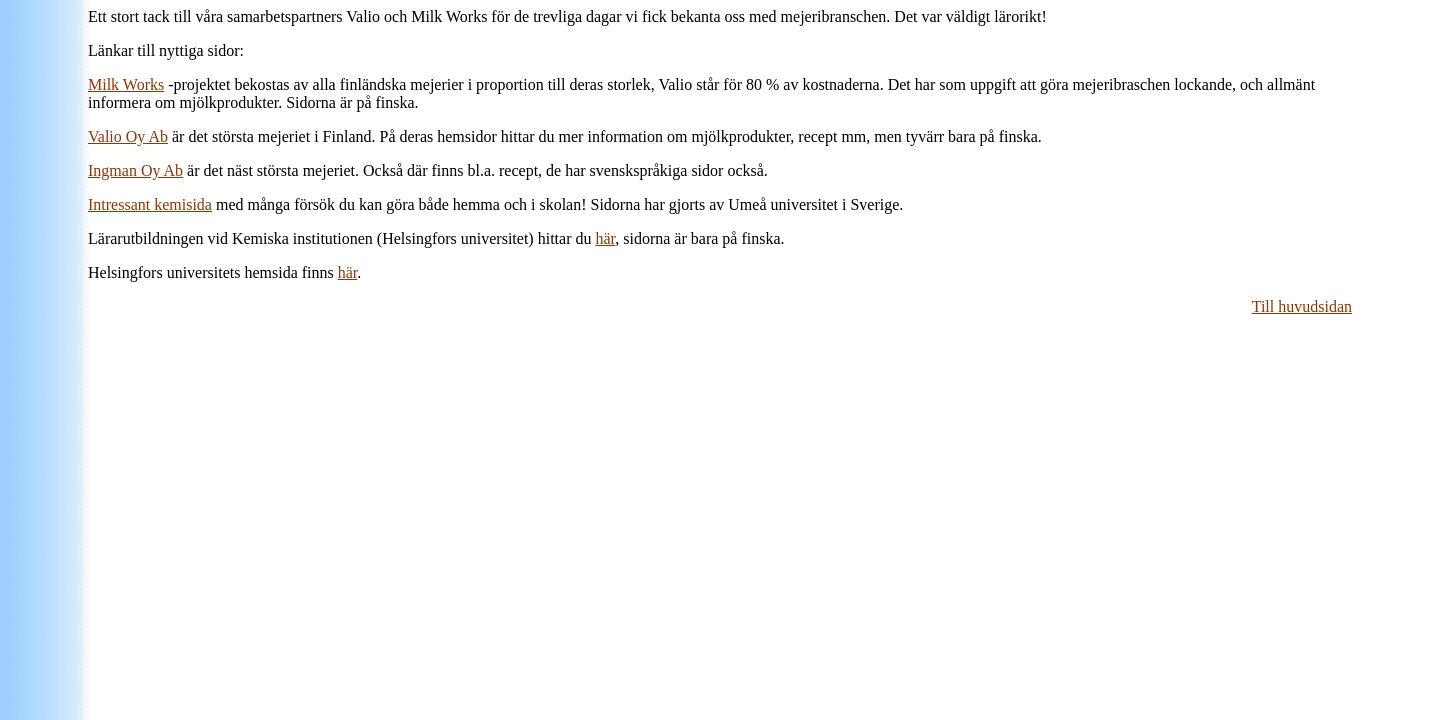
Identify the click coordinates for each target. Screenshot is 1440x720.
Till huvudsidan (1302, 306)
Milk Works (126, 84)
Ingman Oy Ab (135, 170)
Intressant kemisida (150, 204)
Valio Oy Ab (128, 136)
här (605, 238)
